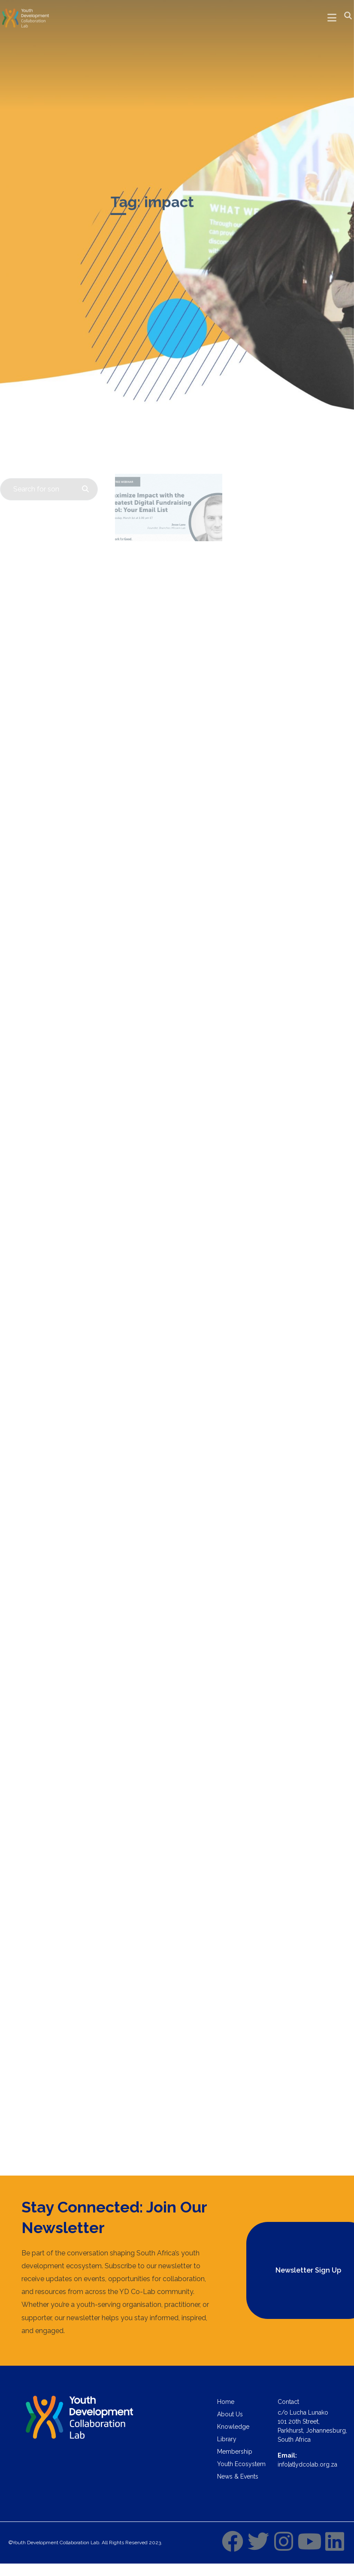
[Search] (83, 489)
